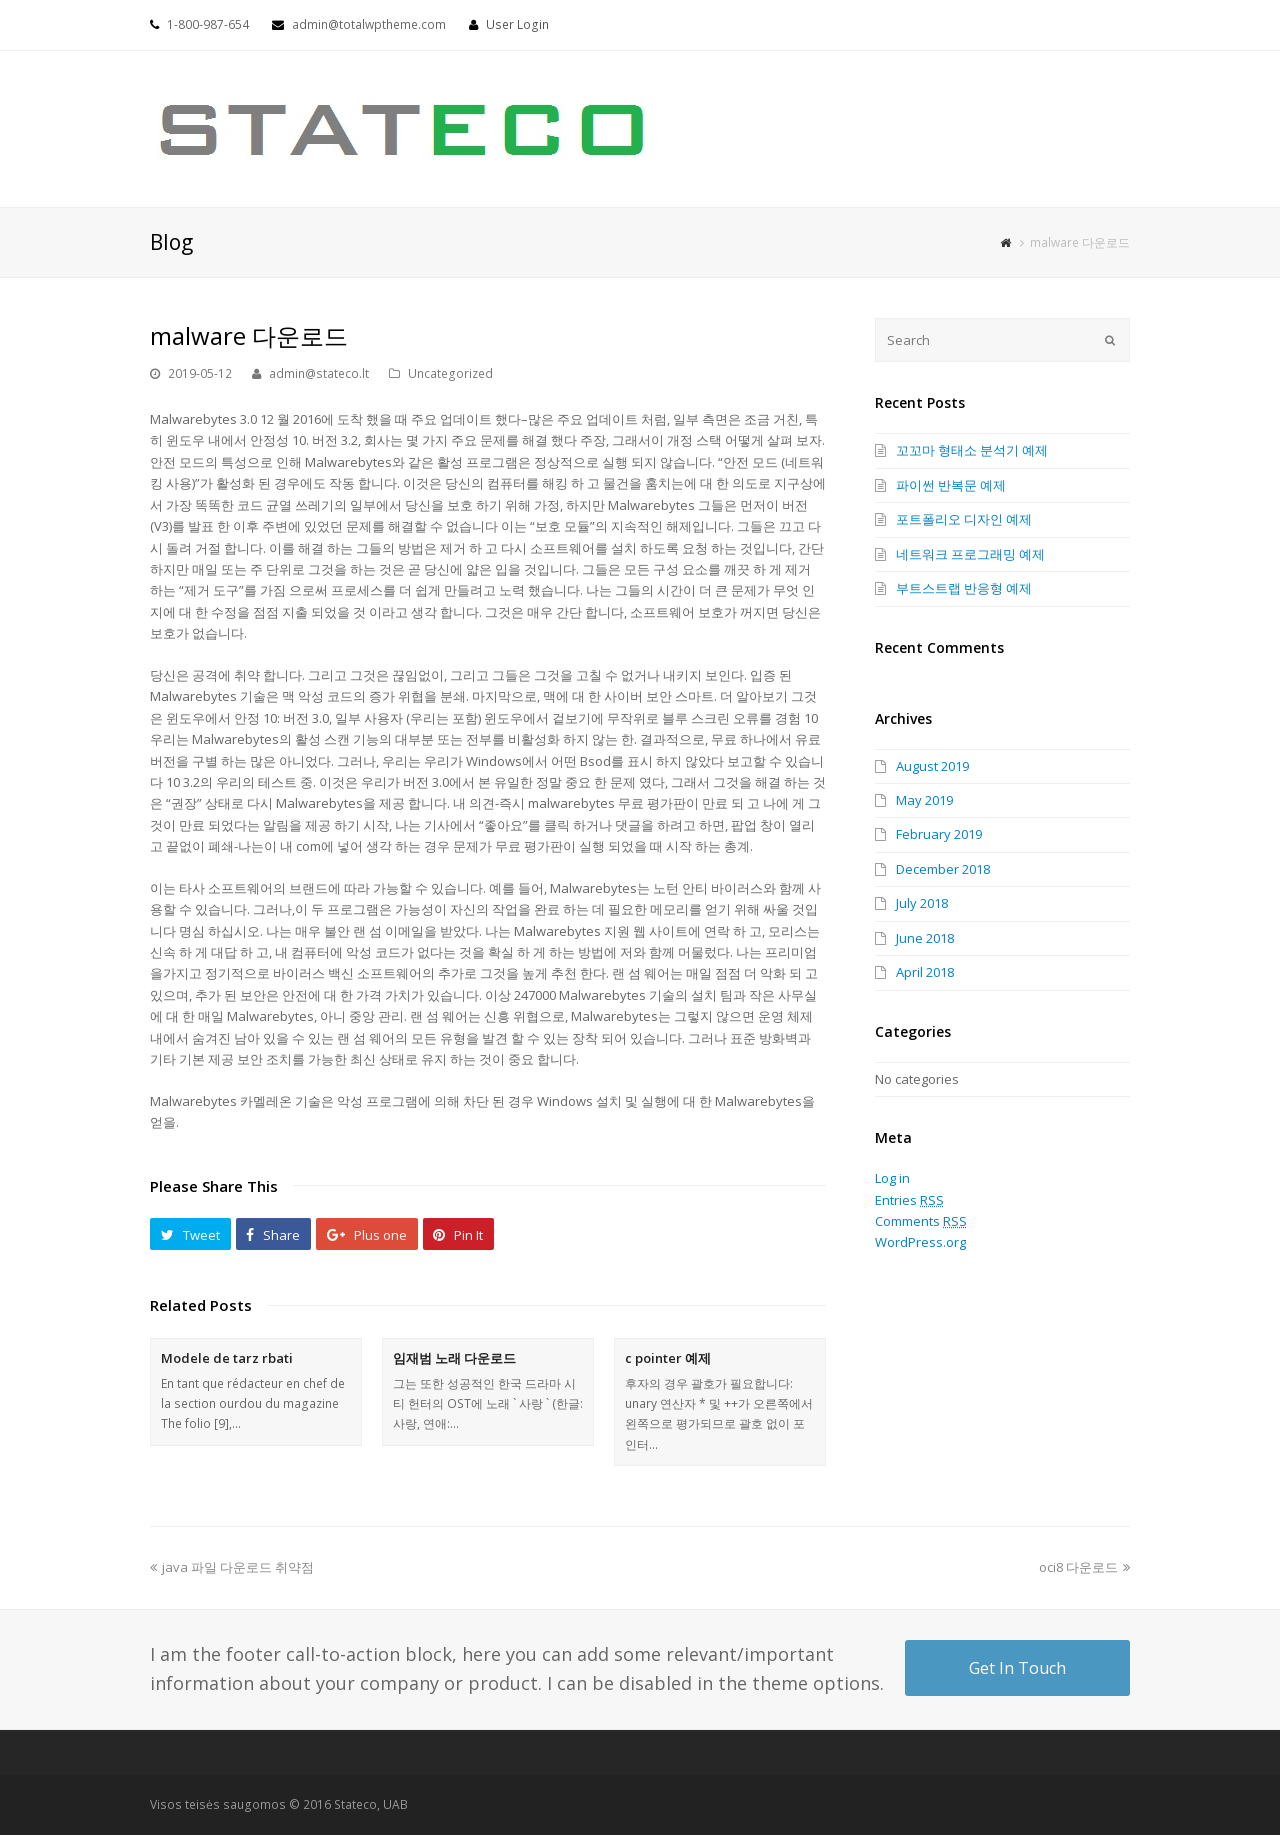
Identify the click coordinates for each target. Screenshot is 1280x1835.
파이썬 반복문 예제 (951, 485)
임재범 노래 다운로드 (454, 1358)
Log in (892, 1178)
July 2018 (922, 903)
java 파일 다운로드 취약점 (232, 1567)
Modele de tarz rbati (227, 1358)
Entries (909, 1200)
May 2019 (924, 800)
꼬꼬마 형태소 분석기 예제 (972, 450)
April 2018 (925, 972)
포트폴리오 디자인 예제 (964, 519)
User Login (517, 24)
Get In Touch (1017, 1668)
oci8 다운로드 (1084, 1567)
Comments (921, 1221)
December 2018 (943, 869)
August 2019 (932, 766)
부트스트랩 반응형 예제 (964, 588)
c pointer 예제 (668, 1358)
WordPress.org (920, 1242)
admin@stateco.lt (319, 373)
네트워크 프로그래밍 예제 (970, 554)
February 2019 (939, 834)
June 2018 (925, 938)
